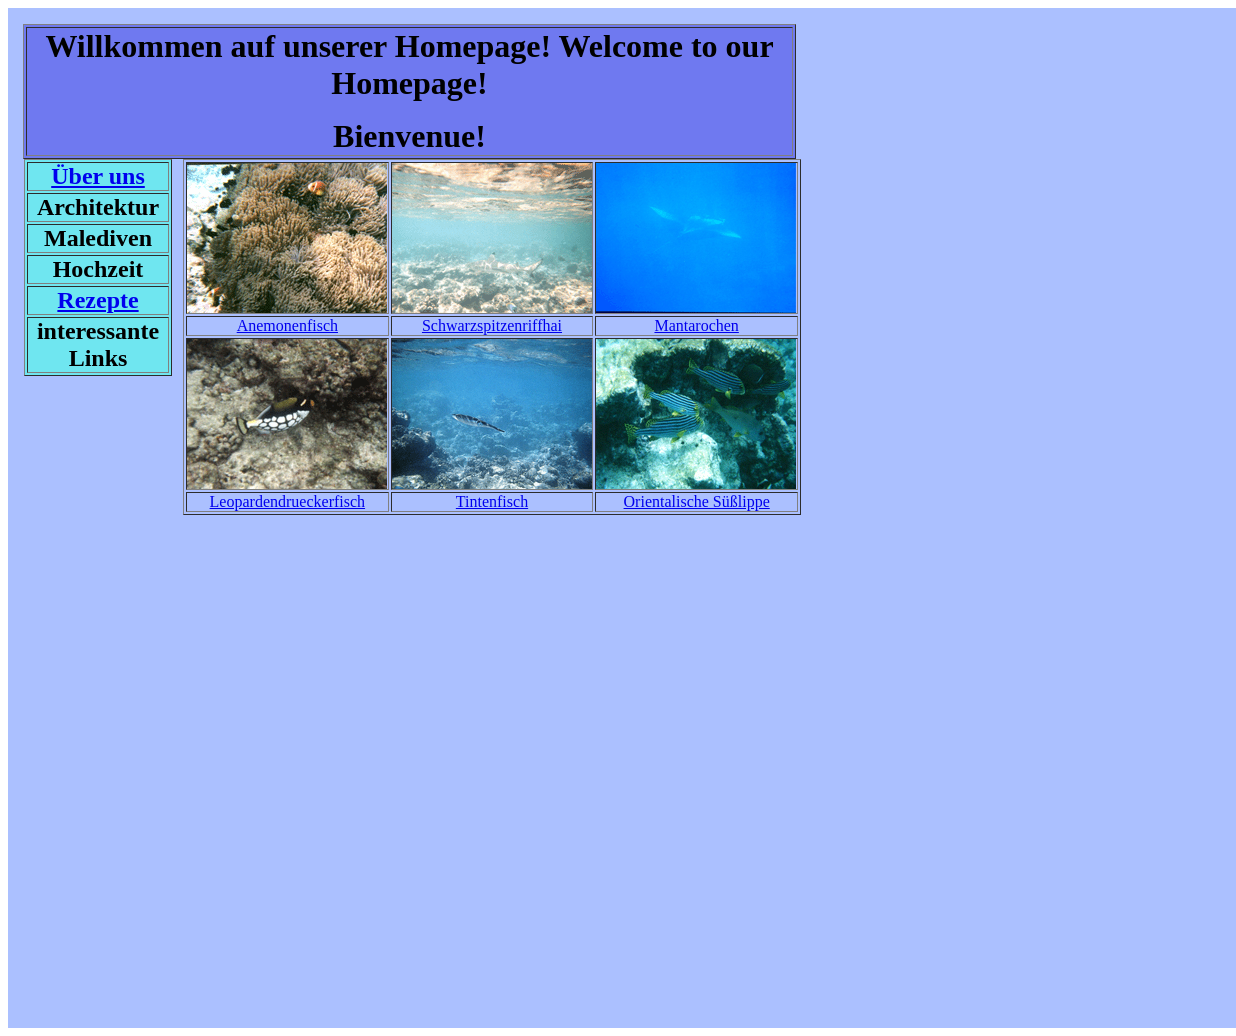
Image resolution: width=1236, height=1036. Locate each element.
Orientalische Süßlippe (697, 501)
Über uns (98, 176)
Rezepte (97, 300)
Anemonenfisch (287, 325)
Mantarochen (696, 325)
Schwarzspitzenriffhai (492, 325)
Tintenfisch (492, 501)
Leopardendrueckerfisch (287, 501)
